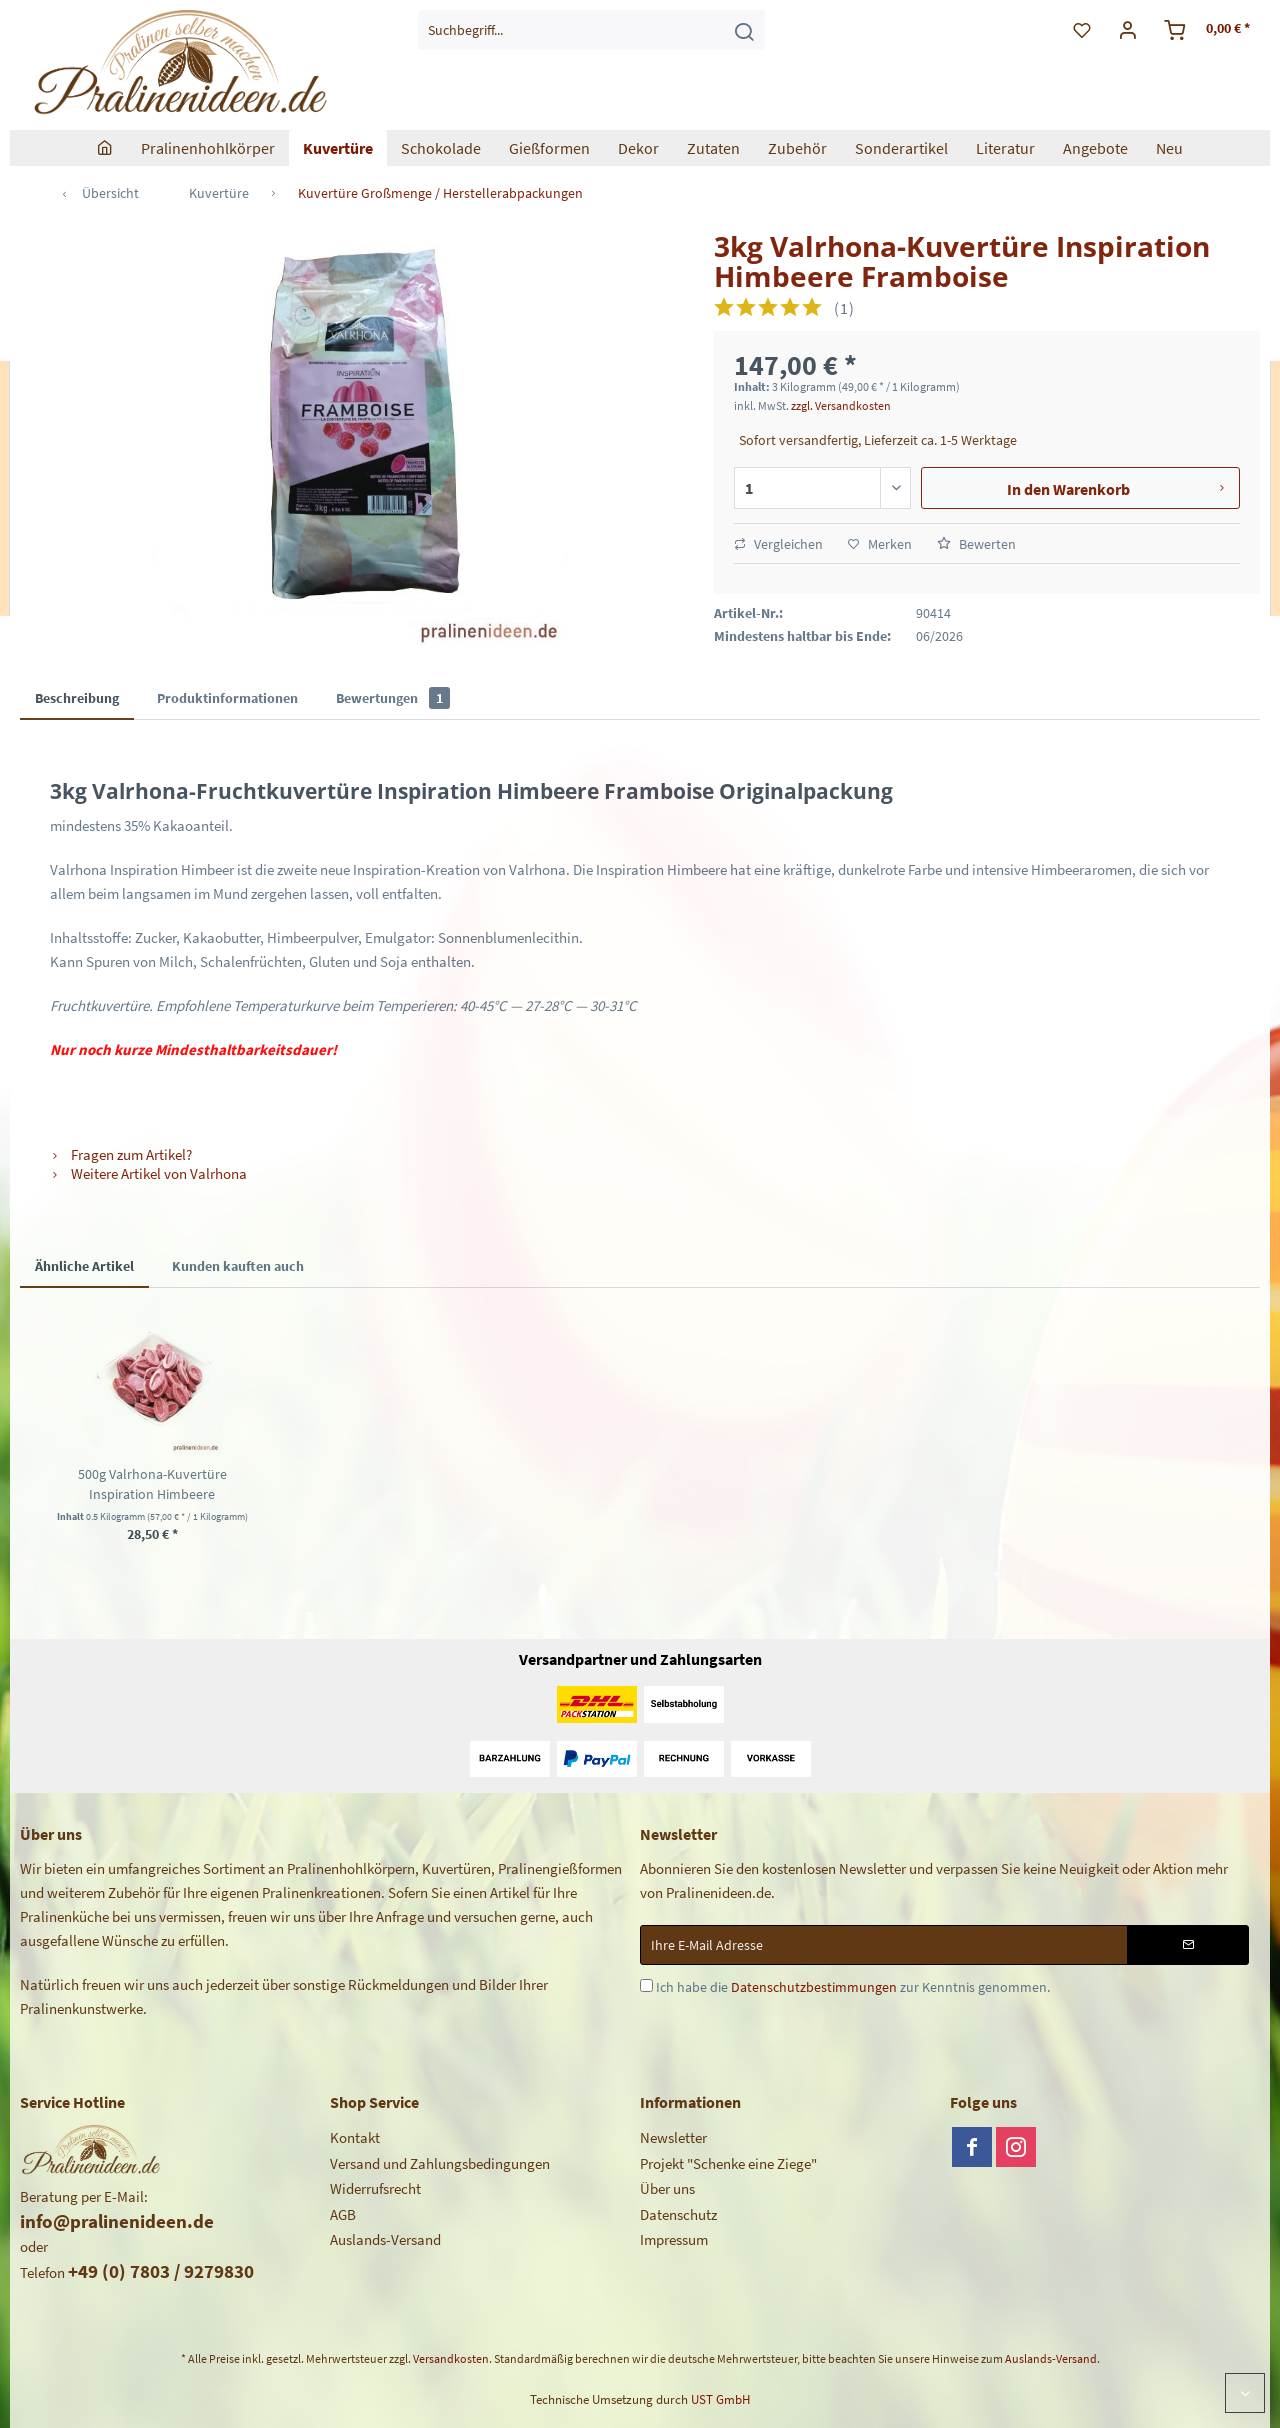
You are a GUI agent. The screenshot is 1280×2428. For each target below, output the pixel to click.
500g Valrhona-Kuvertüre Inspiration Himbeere (152, 1484)
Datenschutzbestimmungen (814, 1987)
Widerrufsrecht (375, 2188)
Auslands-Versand (385, 2239)
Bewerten (976, 544)
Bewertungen (393, 698)
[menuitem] (591, 30)
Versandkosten (451, 2358)
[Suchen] (744, 30)
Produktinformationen (227, 698)
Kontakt (355, 2137)
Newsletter (673, 2137)
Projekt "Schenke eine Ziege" (728, 2163)
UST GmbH (720, 2399)
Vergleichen (778, 544)
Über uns (667, 2188)
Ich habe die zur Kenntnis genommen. (853, 1987)
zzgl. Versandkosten (841, 405)
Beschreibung (77, 698)
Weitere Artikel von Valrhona (148, 1173)
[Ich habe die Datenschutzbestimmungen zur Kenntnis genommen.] (646, 1985)
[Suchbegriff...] (591, 30)
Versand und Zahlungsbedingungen (440, 2163)
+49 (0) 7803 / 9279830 (161, 2271)
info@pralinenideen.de (117, 2221)
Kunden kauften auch (238, 1266)
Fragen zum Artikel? (121, 1154)
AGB (343, 2214)
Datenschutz (678, 2214)
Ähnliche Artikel (84, 1266)
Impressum (674, 2239)
